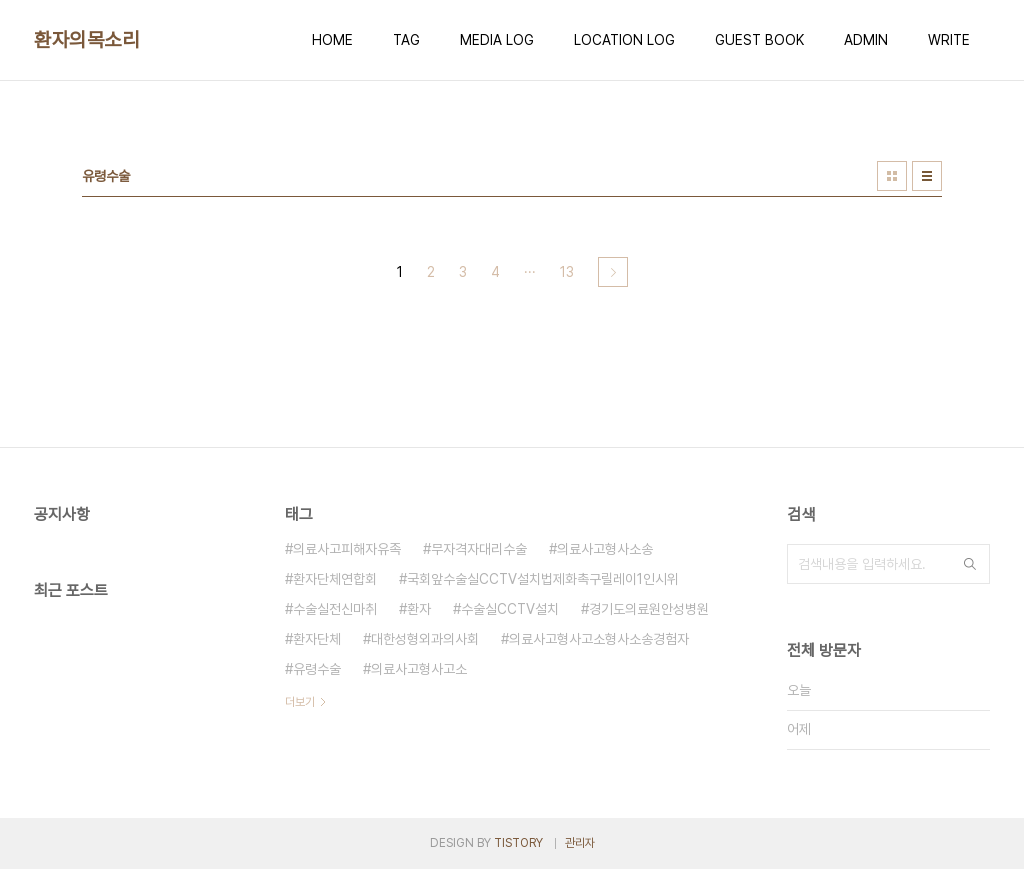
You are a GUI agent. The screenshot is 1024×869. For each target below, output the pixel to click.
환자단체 (317, 639)
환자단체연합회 (335, 579)
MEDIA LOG (497, 40)
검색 (970, 564)
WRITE (949, 40)
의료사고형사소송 (605, 549)
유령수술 (317, 669)
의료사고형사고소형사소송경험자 (599, 639)
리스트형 (927, 176)
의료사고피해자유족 (347, 549)
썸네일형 (892, 176)
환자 (419, 609)
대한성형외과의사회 (425, 639)
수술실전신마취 (335, 609)
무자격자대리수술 (479, 549)
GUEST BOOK (759, 40)
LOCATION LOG (624, 40)
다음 (613, 272)
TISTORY (518, 843)
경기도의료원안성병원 (649, 609)
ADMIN (866, 40)
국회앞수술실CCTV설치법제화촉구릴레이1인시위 (543, 579)
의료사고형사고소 (419, 669)
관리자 (580, 843)
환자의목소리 (86, 40)
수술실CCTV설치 (510, 609)
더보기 (300, 702)
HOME (332, 40)
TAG (406, 40)
